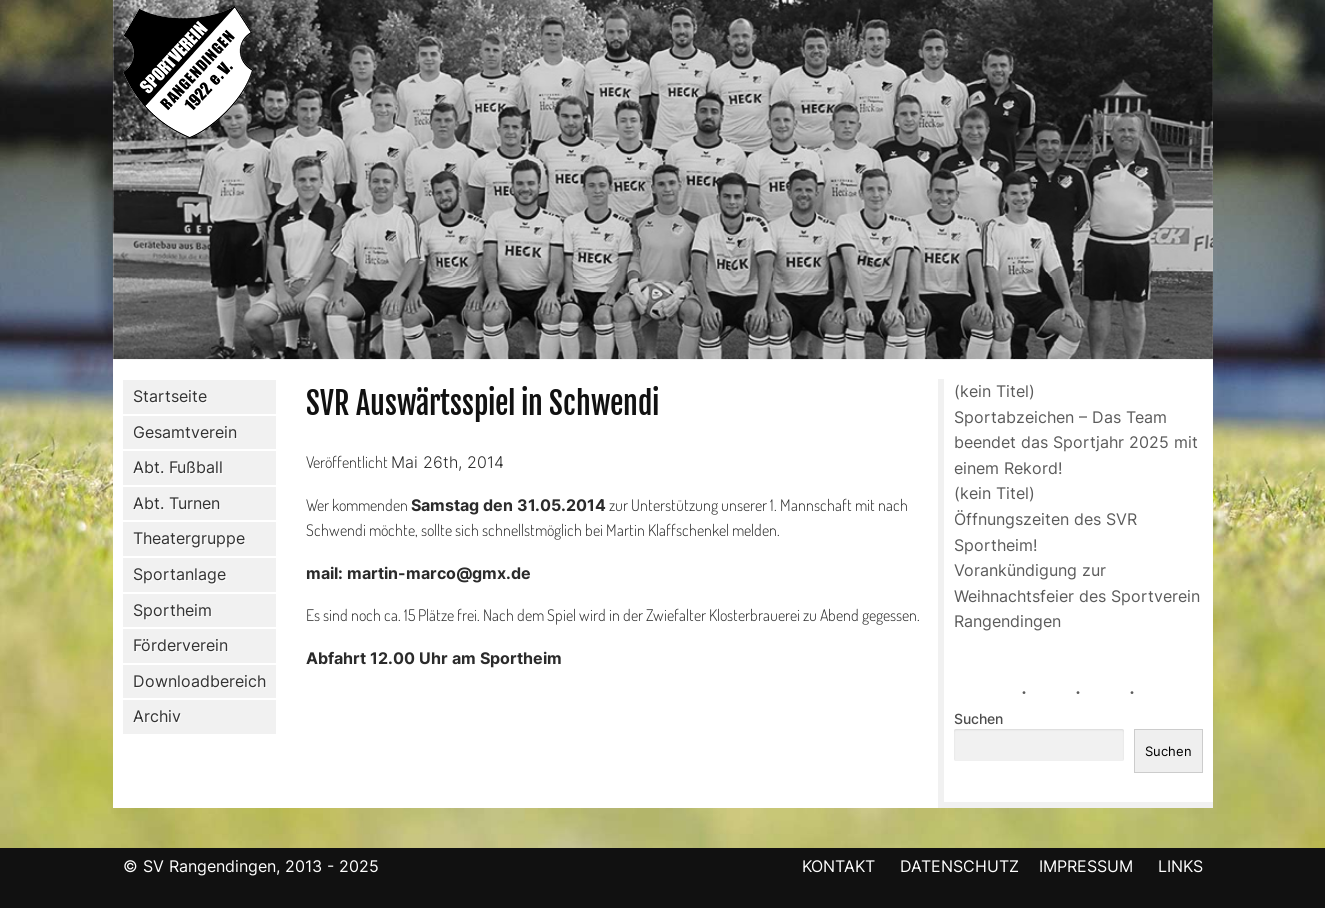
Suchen (978, 719)
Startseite (170, 396)
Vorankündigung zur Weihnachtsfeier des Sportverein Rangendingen (1077, 595)
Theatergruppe (189, 538)
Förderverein (176, 646)
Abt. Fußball (174, 468)
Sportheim (172, 610)
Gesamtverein (181, 432)
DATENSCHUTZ (959, 866)
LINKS (1180, 866)
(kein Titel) (994, 391)
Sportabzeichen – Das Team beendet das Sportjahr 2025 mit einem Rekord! (1076, 442)
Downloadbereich (199, 681)
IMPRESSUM (1088, 866)
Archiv (157, 716)
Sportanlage (175, 575)
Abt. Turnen (172, 504)
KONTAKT (838, 866)
